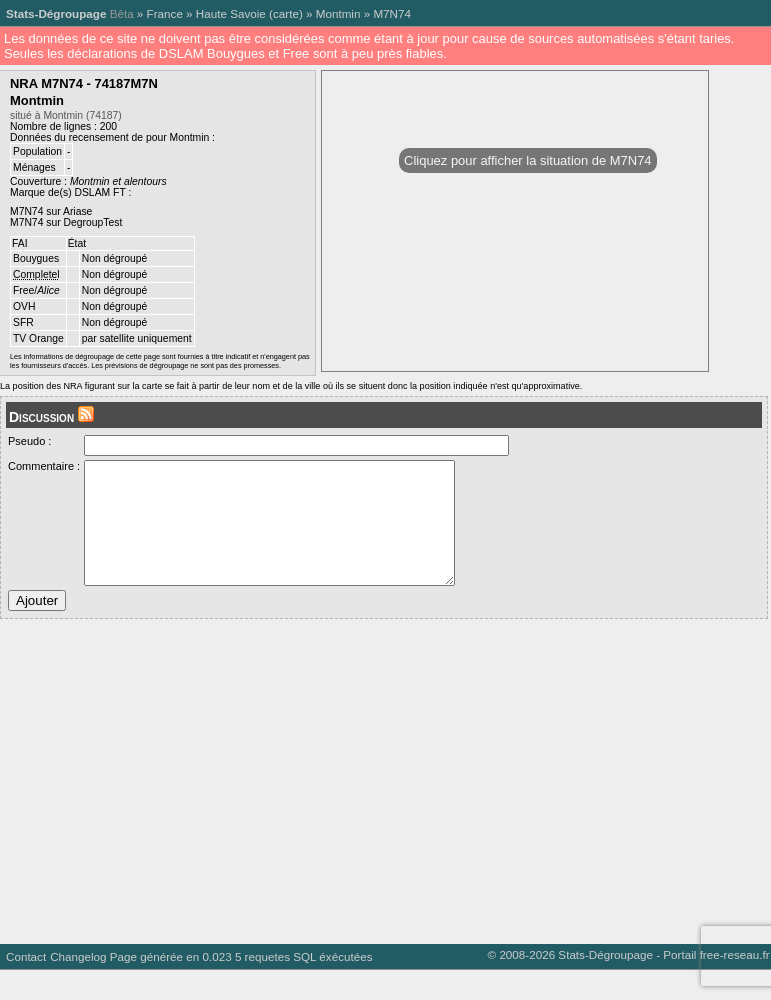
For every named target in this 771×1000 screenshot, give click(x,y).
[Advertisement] (381, 804)
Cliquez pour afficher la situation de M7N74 (527, 160)
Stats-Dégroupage (56, 13)
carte (286, 13)
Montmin (338, 13)
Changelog (78, 986)
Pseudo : (29, 441)
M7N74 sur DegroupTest (66, 222)
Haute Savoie (231, 13)
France (165, 13)
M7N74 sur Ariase (51, 211)
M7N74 (392, 13)
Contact (26, 986)
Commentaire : (44, 466)
